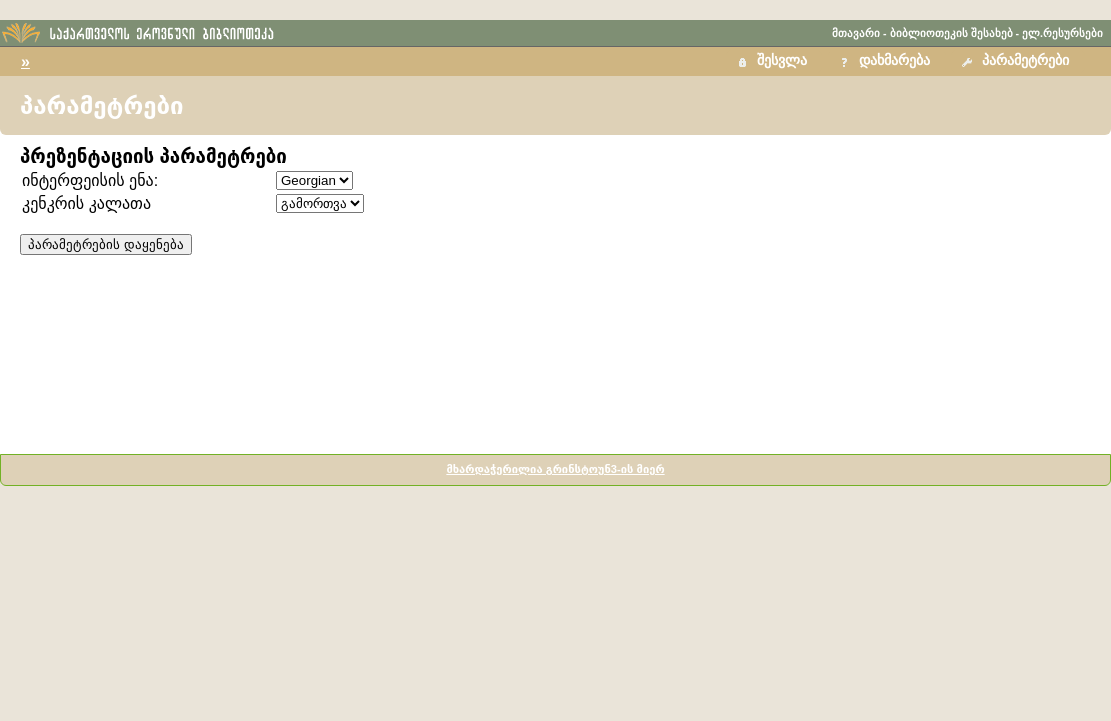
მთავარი (856, 33)
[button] (1018, 61)
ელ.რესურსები (1062, 33)
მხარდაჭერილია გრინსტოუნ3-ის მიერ (555, 469)
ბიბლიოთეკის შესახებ (951, 33)
